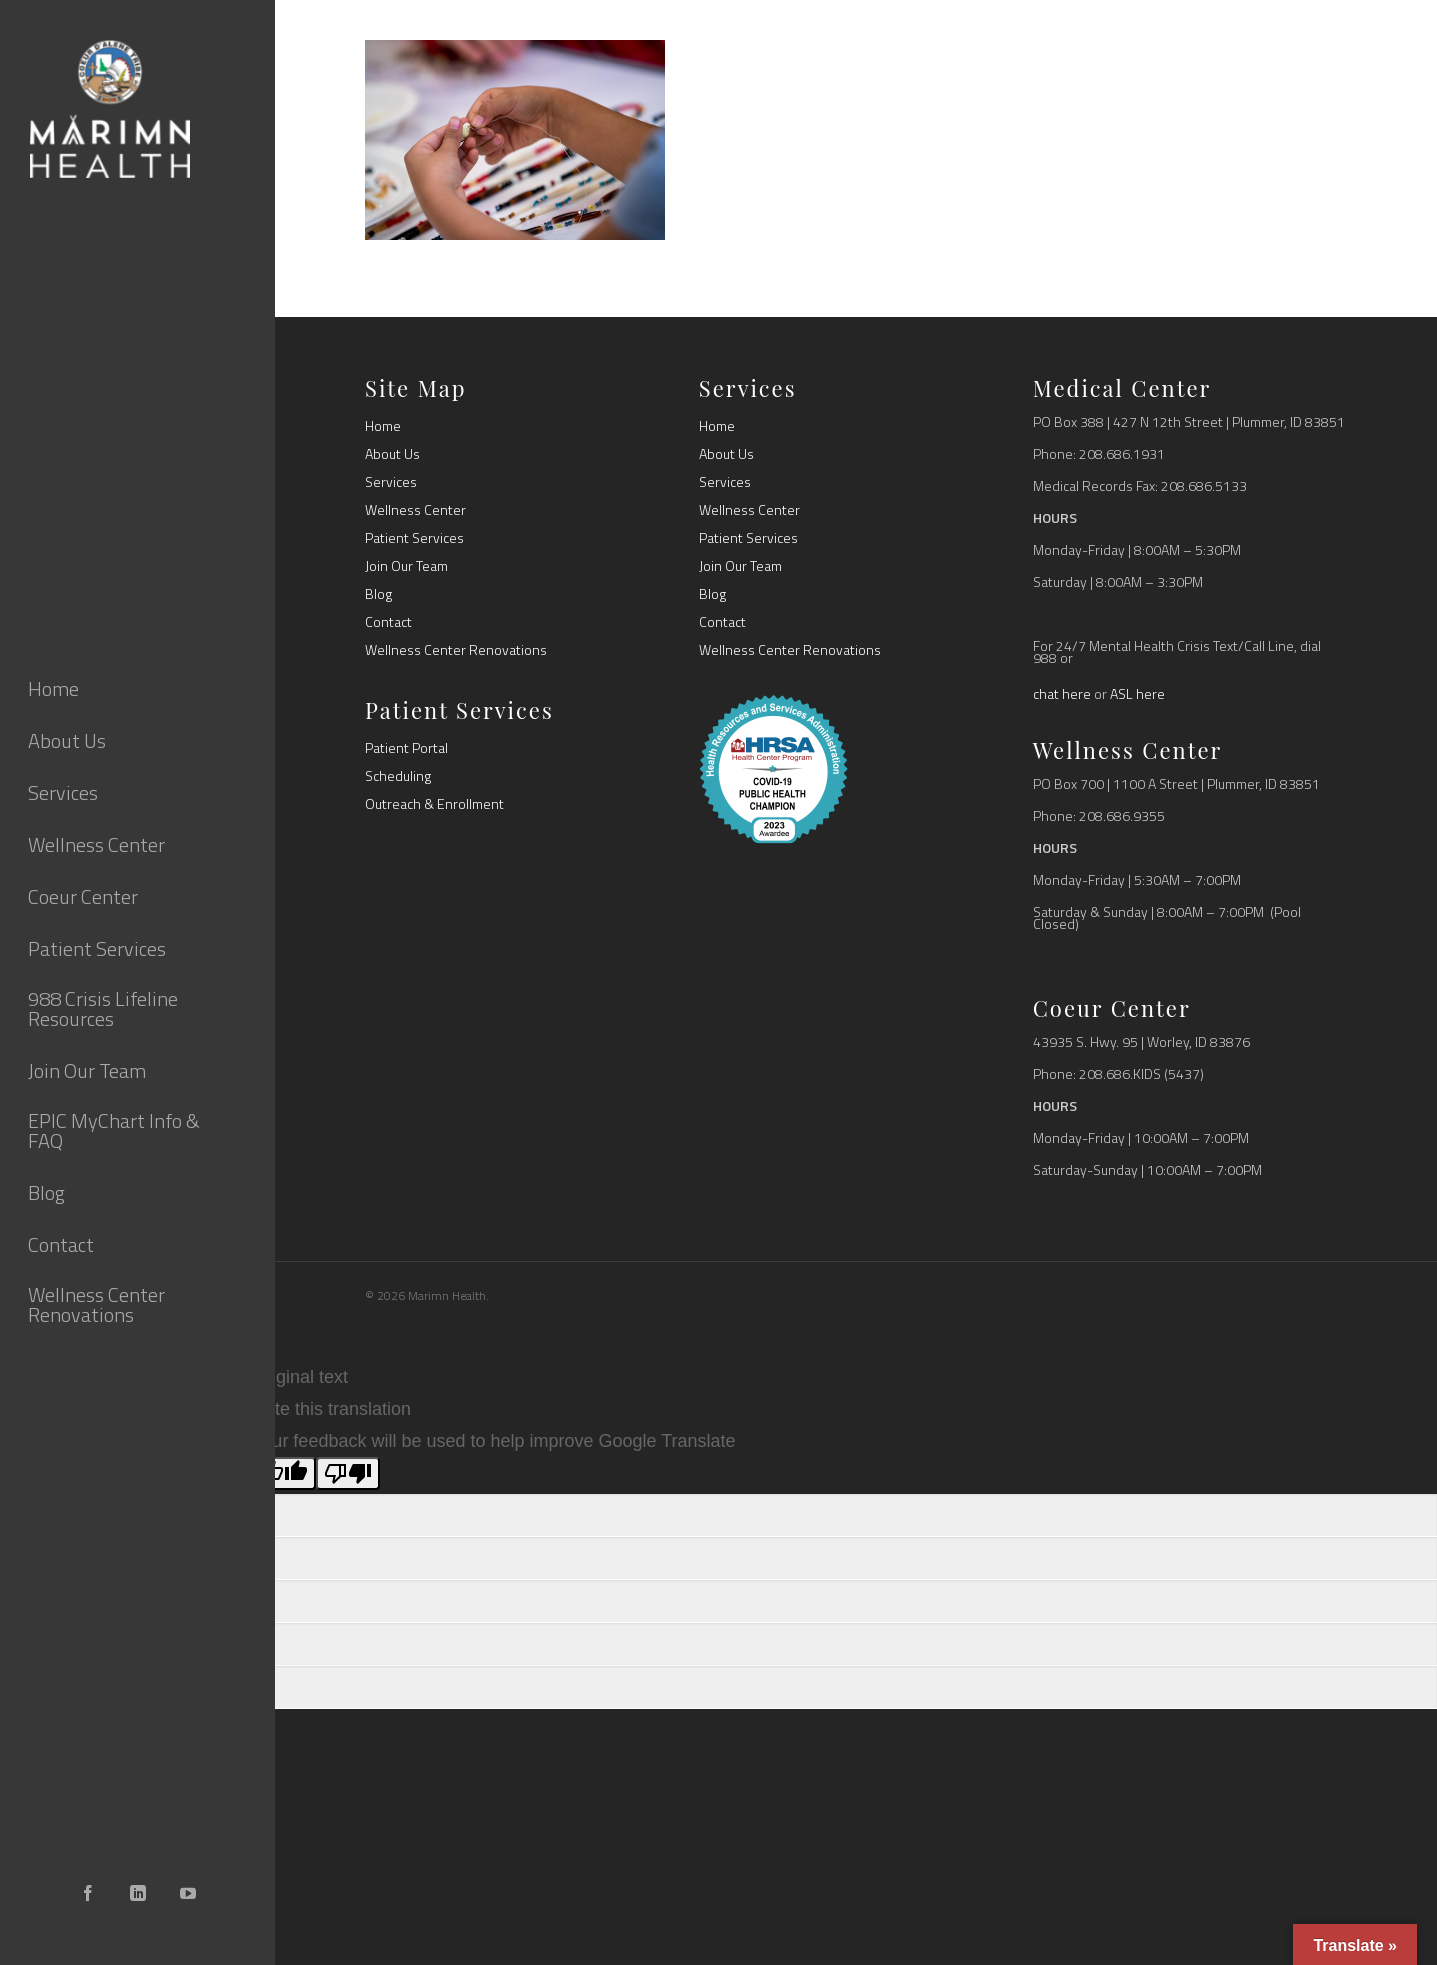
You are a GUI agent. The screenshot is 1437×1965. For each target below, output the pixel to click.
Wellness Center (415, 510)
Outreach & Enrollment (434, 804)
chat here (1062, 693)
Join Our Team (406, 566)
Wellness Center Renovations (456, 650)
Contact (388, 622)
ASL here (1137, 693)
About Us (392, 454)
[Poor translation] (348, 1473)
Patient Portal (406, 748)
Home (383, 426)
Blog (378, 594)
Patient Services (414, 538)
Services (391, 482)
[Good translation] (284, 1473)
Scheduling (398, 776)
